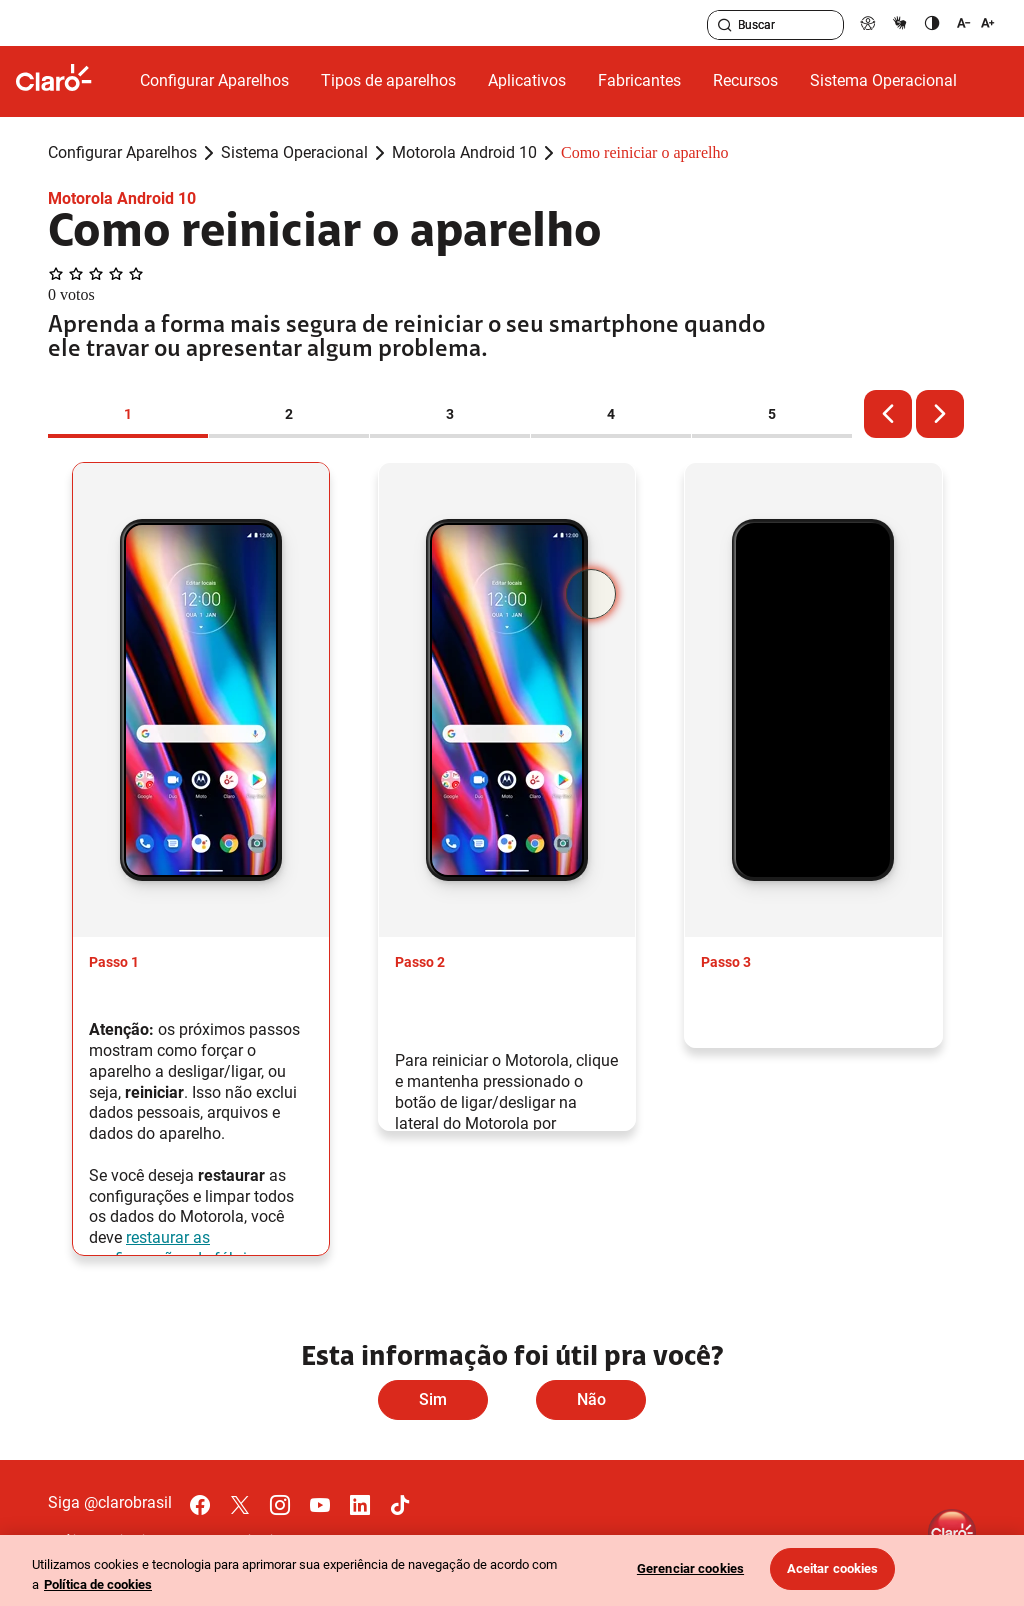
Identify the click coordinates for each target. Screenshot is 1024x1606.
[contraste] (932, 22)
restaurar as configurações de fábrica (176, 1248)
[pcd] (868, 22)
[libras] (900, 22)
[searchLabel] (775, 25)
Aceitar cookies (833, 1568)
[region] (512, 1570)
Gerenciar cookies (690, 1568)
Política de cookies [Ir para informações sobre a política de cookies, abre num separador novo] (98, 1584)
